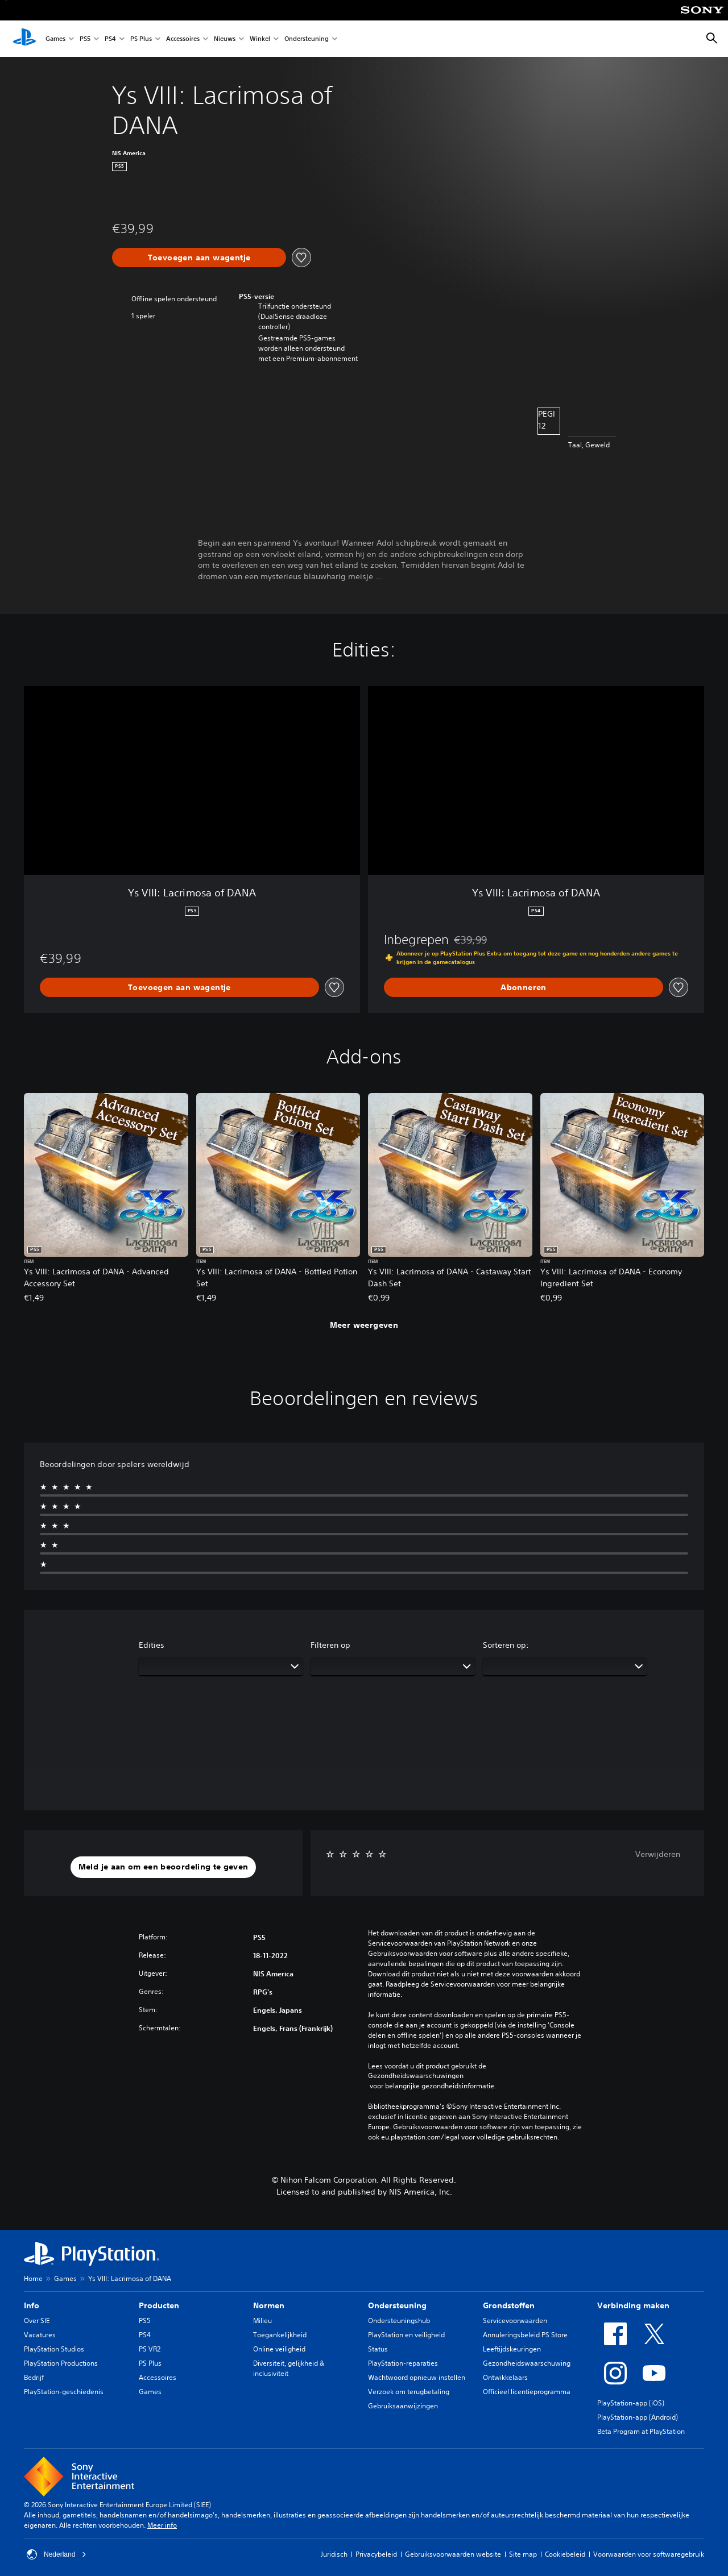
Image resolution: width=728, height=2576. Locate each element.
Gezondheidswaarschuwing (526, 2363)
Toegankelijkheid (280, 2335)
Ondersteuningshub (399, 2320)
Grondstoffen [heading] (509, 2305)
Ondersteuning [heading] (397, 2305)
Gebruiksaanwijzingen (403, 2406)
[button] (163, 1867)
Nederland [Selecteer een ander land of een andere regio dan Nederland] (56, 2554)
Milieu (262, 2320)
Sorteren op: (506, 1645)
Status (378, 2349)
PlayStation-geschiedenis (64, 2391)
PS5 (85, 39)
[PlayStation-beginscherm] (24, 38)
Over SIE (36, 2320)
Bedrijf (34, 2377)
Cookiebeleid (565, 2554)
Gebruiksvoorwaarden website (453, 2554)
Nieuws (224, 39)
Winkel (260, 39)
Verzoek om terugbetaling (408, 2391)
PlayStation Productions (61, 2363)
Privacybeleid (376, 2554)
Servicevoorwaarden (515, 2320)
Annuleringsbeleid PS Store (525, 2335)
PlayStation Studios (54, 2349)
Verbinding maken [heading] (633, 2305)
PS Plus (141, 39)
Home (33, 2278)
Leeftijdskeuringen (512, 2349)
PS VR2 (149, 2349)
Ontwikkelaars (505, 2377)
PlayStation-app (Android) (637, 2417)
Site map (523, 2554)
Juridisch (334, 2554)
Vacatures (40, 2335)
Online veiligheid (279, 2349)
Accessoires (183, 39)
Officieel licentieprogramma (526, 2391)
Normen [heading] (268, 2305)
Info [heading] (31, 2305)
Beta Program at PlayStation (641, 2431)
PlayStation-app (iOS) (630, 2403)
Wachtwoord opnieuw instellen (416, 2377)
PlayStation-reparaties (403, 2363)
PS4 (110, 39)
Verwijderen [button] (657, 1854)
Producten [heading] (159, 2305)
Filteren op (330, 1645)
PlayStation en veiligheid (406, 2335)
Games (55, 39)
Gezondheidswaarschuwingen (416, 2075)
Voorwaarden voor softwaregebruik (648, 2554)
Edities (151, 1645)
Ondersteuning (306, 39)
